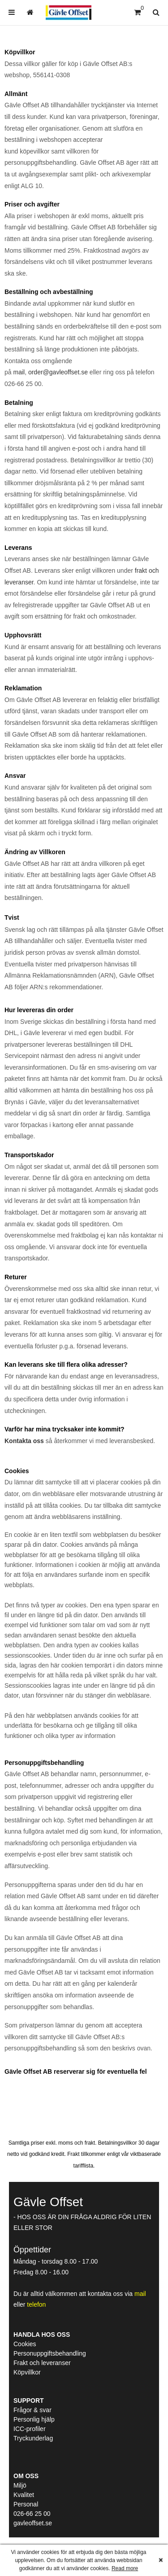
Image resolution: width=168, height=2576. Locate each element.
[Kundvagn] (137, 12)
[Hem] (68, 13)
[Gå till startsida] (30, 12)
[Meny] (12, 12)
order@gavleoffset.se (58, 372)
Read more (125, 2568)
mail (19, 372)
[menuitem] (12, 12)
